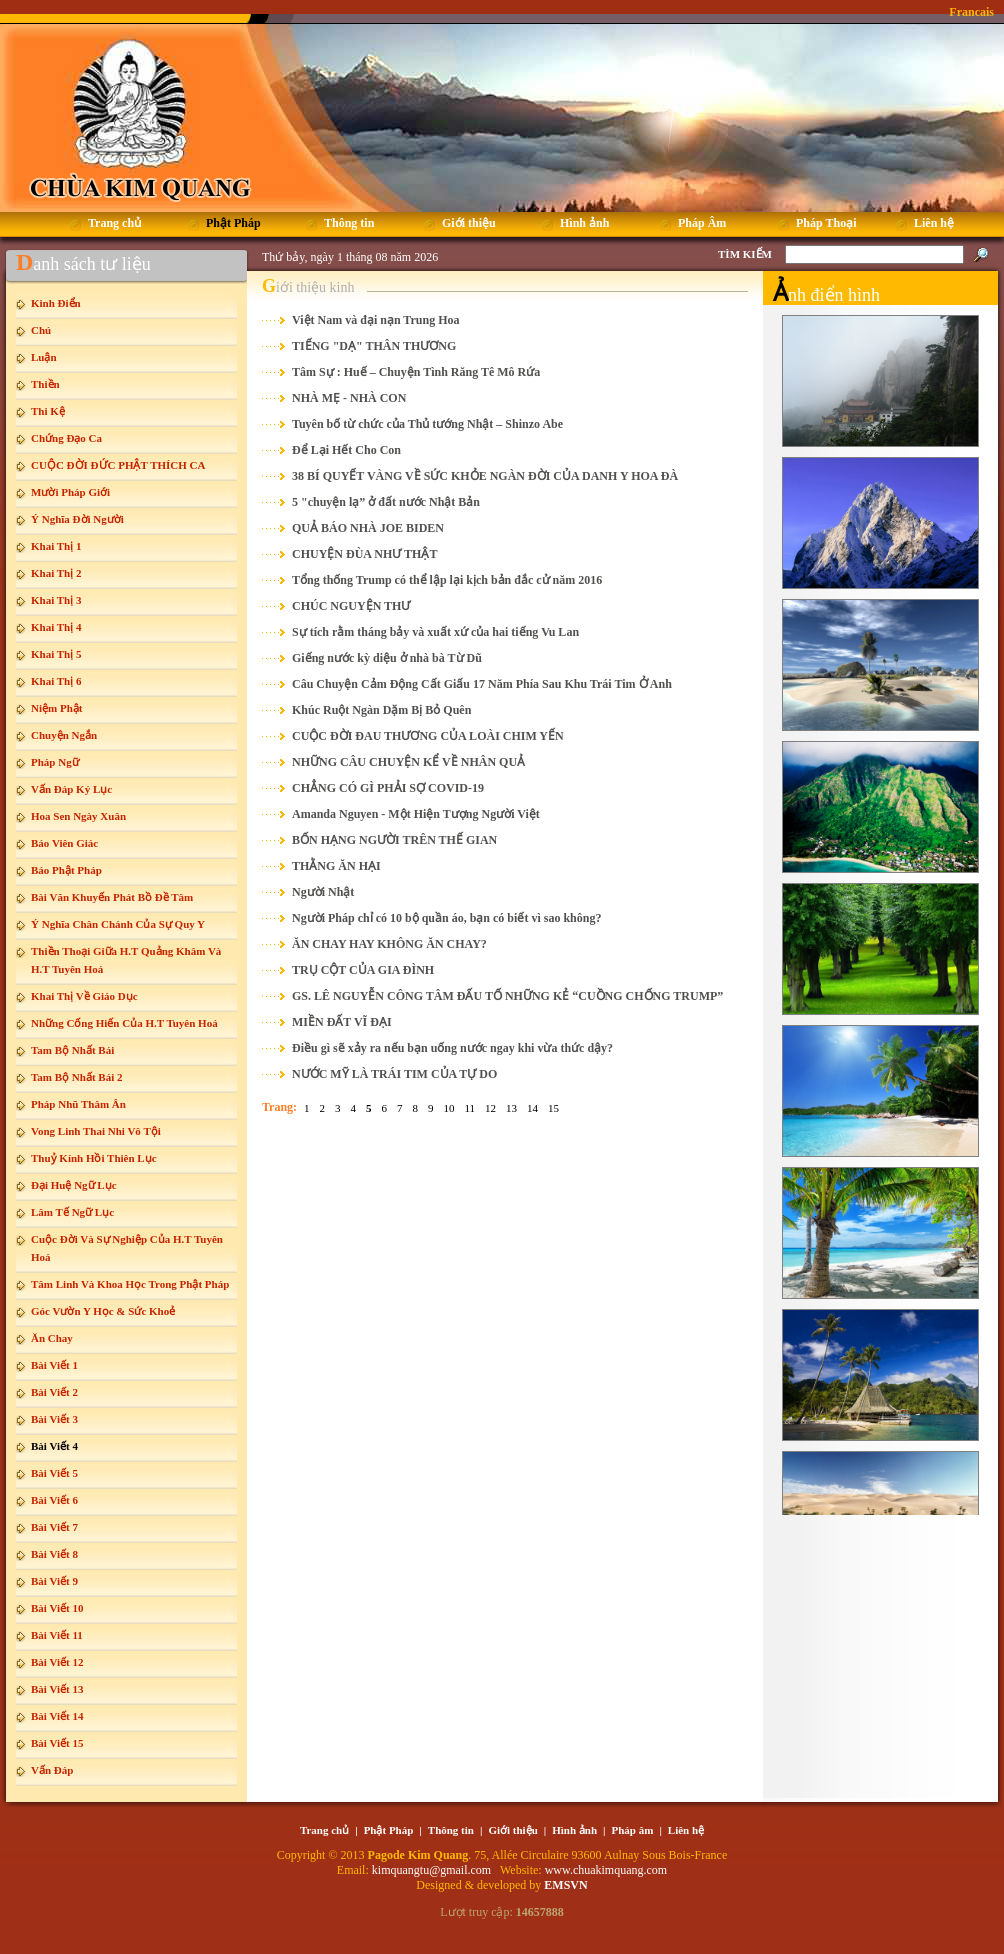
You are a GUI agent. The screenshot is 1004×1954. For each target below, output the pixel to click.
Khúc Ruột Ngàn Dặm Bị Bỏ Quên (381, 710)
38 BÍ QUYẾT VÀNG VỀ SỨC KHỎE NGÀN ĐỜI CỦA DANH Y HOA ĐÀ (485, 476)
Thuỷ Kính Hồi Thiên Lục (94, 1158)
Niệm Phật (56, 708)
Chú (41, 330)
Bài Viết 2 (54, 1392)
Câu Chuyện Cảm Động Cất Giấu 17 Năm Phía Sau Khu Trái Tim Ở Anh (482, 684)
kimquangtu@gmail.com (433, 1870)
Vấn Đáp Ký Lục (71, 789)
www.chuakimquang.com (606, 1870)
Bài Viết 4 (54, 1446)
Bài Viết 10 (57, 1608)
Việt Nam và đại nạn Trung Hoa (375, 320)
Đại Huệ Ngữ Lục (74, 1185)
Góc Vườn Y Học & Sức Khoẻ (103, 1311)
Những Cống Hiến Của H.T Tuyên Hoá (124, 1023)
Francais (971, 12)
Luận (44, 357)
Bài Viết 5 (54, 1473)
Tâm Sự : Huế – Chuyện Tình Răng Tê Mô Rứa (416, 372)
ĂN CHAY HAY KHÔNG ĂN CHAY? (389, 944)
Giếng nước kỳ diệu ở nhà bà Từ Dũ (387, 658)
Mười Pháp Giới (70, 492)
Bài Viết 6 (54, 1500)
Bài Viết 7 (54, 1527)
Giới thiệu (512, 1830)
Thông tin (451, 1830)
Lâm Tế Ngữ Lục (72, 1212)
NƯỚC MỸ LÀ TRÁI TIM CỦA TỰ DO (394, 1074)
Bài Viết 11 (57, 1635)
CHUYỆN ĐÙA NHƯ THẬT (364, 554)
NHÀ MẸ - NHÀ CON (349, 398)
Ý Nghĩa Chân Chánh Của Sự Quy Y (118, 924)
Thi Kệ (48, 411)
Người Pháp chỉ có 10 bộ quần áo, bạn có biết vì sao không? (446, 918)
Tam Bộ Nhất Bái (72, 1050)
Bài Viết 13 (57, 1689)
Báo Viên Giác (64, 843)
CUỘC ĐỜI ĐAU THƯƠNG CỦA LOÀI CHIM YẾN (428, 736)
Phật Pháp (389, 1830)
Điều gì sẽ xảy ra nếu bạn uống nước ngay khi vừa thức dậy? (452, 1048)
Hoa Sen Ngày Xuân (78, 816)
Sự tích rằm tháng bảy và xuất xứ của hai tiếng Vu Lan (435, 632)
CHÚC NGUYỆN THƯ (351, 606)
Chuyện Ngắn (64, 735)
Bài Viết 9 (54, 1581)
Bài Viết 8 (54, 1554)
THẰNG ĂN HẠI (336, 866)
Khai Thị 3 (56, 600)
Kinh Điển (56, 303)
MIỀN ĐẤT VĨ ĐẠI (342, 1022)
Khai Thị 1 (56, 546)
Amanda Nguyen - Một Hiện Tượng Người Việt (416, 814)
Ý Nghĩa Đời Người (77, 519)
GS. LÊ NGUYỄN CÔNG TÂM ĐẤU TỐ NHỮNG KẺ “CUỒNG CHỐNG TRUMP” (507, 996)
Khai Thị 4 (56, 627)
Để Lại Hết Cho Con (346, 450)
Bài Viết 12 (57, 1662)
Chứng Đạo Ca (66, 438)
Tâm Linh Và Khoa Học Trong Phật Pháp (130, 1284)
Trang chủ (324, 1830)
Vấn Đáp (52, 1770)
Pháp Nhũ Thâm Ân (78, 1104)
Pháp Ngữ (55, 762)
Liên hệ (686, 1830)
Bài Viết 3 (54, 1419)
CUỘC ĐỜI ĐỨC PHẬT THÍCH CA (118, 465)
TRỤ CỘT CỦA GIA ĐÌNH (363, 970)
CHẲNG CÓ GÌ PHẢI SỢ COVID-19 (388, 788)
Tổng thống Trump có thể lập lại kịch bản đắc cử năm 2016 (447, 580)
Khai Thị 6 (56, 681)
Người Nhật (323, 892)
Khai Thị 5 (56, 654)
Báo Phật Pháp (66, 870)
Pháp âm (633, 1830)
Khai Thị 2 (56, 573)
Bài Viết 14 (57, 1716)
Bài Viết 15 (57, 1743)
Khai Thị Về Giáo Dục (84, 996)
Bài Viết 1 (54, 1365)
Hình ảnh (574, 1830)
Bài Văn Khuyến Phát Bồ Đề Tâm (112, 897)
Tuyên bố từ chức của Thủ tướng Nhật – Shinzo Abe (427, 424)
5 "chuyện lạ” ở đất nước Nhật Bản (386, 502)
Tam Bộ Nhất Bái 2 (76, 1077)
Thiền (45, 384)
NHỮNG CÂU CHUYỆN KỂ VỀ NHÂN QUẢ (408, 762)
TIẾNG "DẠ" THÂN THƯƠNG (374, 346)
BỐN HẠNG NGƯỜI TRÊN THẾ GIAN (394, 840)
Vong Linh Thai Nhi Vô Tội (96, 1131)
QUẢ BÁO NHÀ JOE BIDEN (368, 528)
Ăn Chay (52, 1338)
